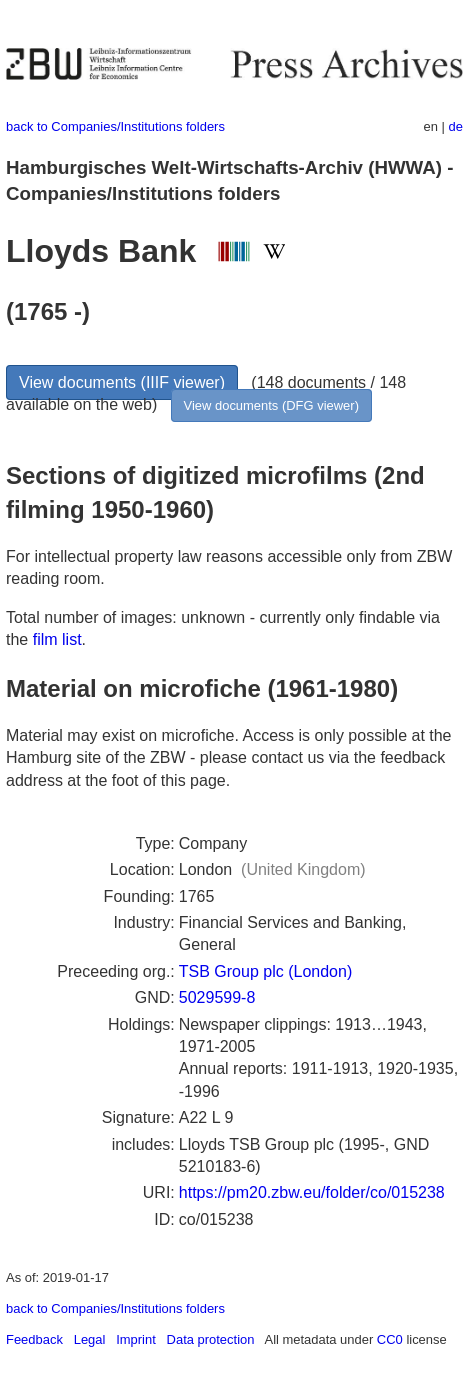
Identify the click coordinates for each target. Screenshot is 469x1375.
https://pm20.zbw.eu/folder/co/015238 (312, 1192)
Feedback (34, 1339)
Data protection (211, 1339)
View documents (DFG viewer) (271, 405)
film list (57, 639)
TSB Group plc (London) (265, 971)
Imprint (136, 1339)
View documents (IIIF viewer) (122, 382)
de (456, 126)
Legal (90, 1339)
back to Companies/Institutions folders (115, 126)
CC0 (390, 1339)
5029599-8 (217, 997)
